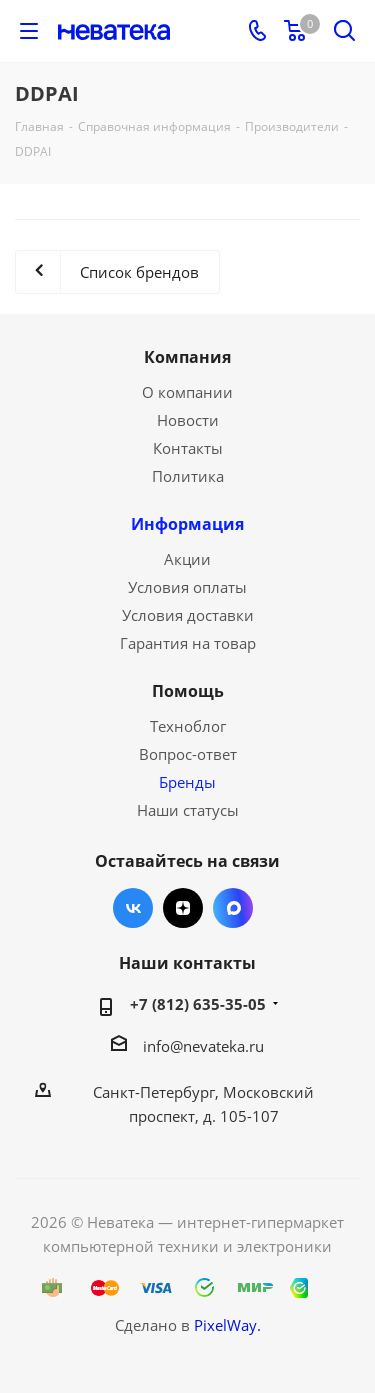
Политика (188, 476)
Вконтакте (133, 908)
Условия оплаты (187, 587)
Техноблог (188, 726)
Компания (187, 357)
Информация (187, 524)
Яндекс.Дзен (183, 908)
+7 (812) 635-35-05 (198, 1004)
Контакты (188, 448)
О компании (187, 392)
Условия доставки (188, 615)
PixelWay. (227, 1325)
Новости (188, 420)
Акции (187, 559)
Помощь (188, 691)
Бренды (187, 782)
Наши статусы (188, 810)
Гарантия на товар (188, 643)
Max (233, 908)
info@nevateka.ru (203, 1046)
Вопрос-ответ (188, 754)
